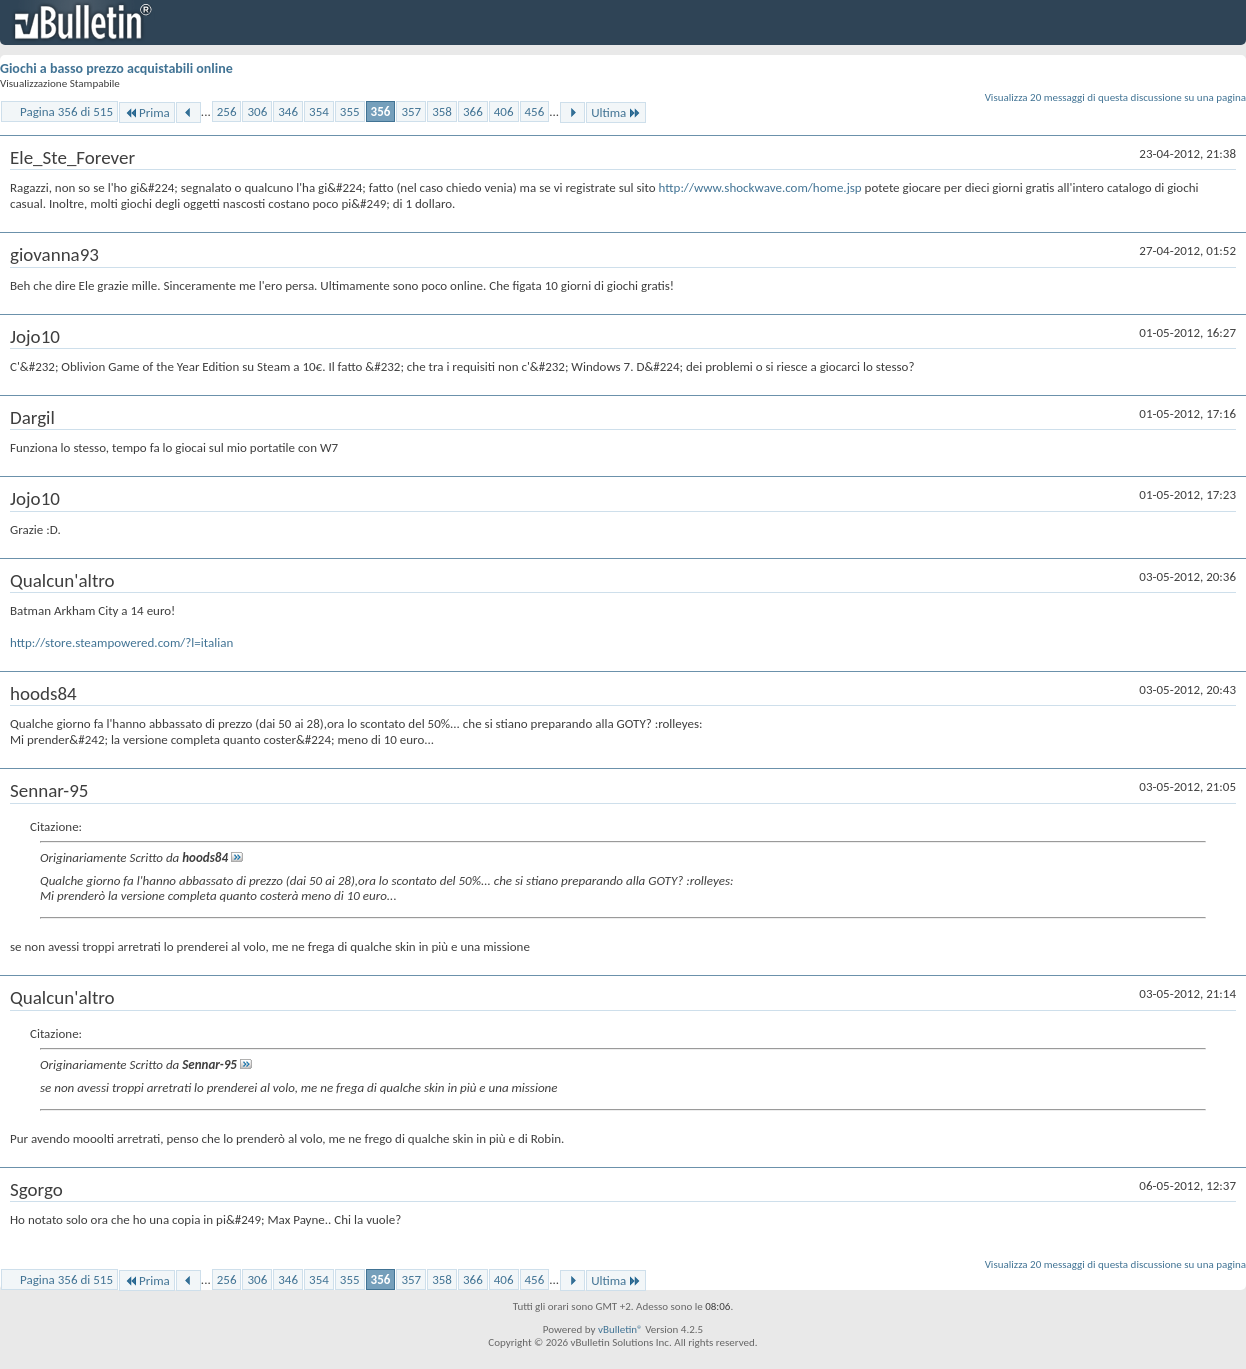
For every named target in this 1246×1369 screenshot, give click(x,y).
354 (319, 111)
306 (257, 111)
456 (535, 111)
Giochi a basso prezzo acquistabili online (116, 68)
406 (504, 111)
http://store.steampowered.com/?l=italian (121, 642)
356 (381, 111)
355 (350, 111)
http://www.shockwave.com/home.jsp (760, 187)
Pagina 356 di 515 (66, 111)
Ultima (616, 112)
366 (473, 111)
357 (411, 111)
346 (288, 111)
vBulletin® (620, 1329)
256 (227, 111)
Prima (147, 112)
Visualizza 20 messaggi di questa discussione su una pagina (1115, 97)
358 (442, 111)
